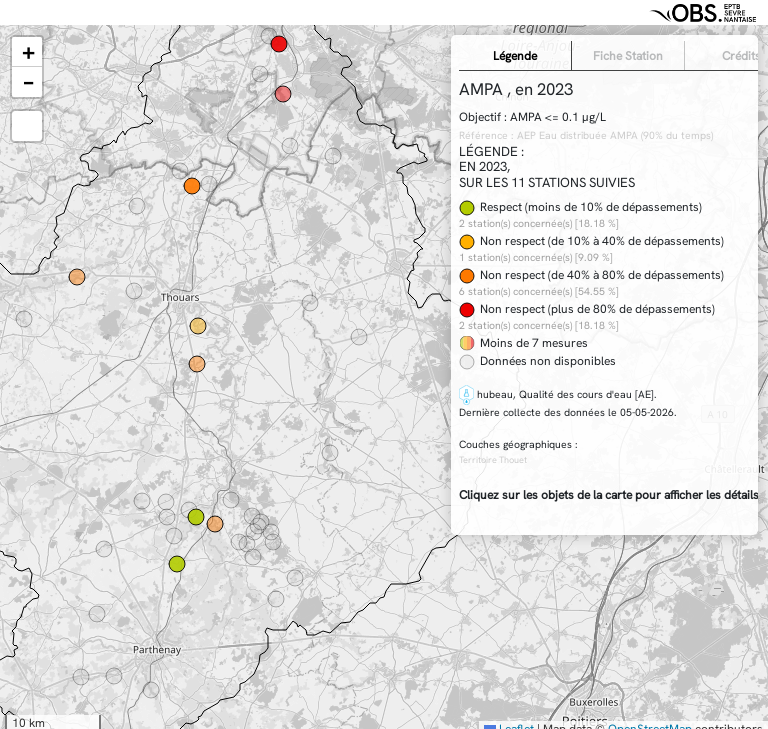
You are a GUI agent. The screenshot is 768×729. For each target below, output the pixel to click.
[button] (27, 52)
